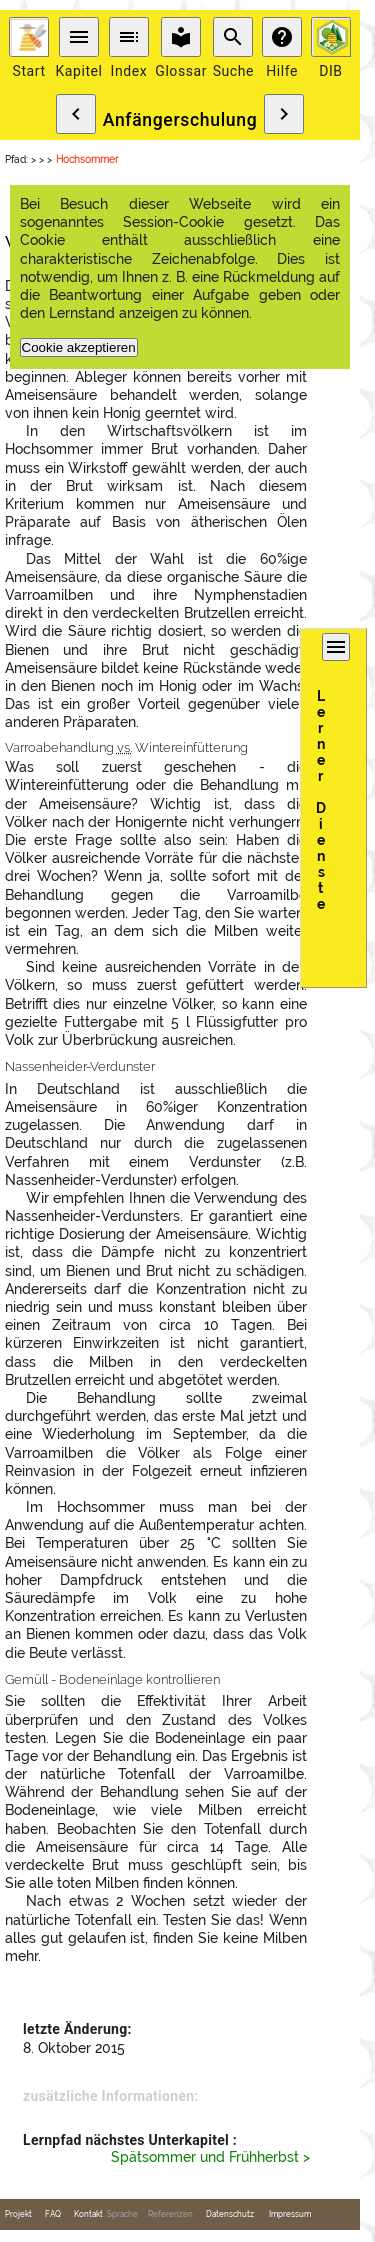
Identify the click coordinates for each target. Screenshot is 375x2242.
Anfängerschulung (180, 120)
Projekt (18, 2214)
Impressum (290, 2214)
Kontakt (88, 2214)
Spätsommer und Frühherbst (205, 2157)
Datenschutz (230, 2214)
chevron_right (284, 114)
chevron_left (76, 114)
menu (79, 37)
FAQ (53, 2214)
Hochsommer (87, 159)
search (233, 37)
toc (129, 37)
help (282, 37)
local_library (181, 37)
